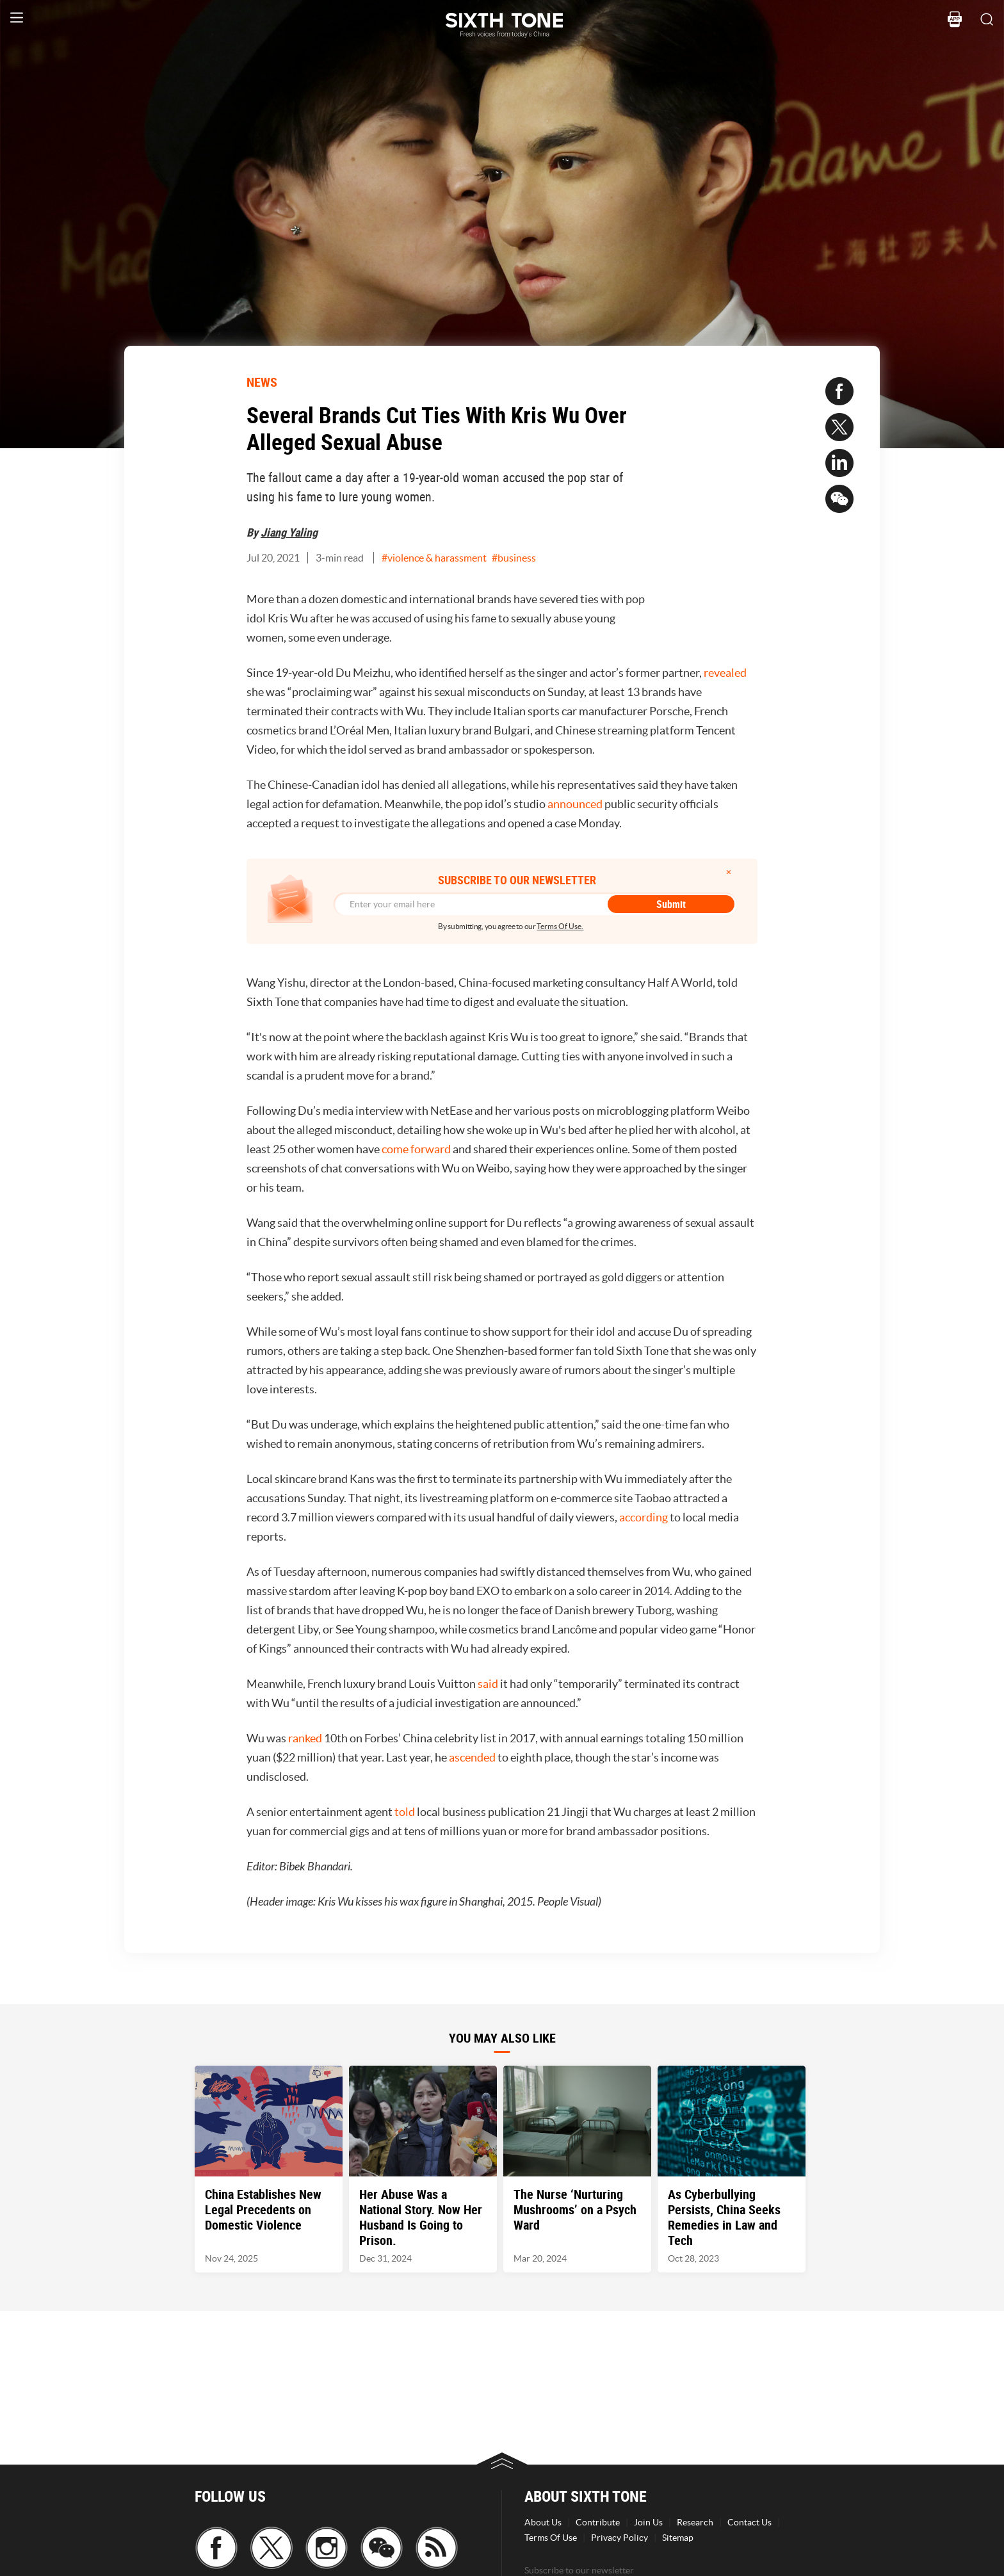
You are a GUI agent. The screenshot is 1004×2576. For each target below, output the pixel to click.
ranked (305, 1738)
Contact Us (749, 2522)
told (404, 1812)
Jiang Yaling (289, 532)
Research (695, 2522)
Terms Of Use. (560, 926)
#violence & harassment (434, 557)
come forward (416, 1149)
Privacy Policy (619, 2537)
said (488, 1683)
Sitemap (677, 2537)
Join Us (648, 2522)
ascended (472, 1757)
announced (575, 804)
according (643, 1517)
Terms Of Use (550, 2537)
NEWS (262, 382)
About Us (543, 2522)
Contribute (598, 2522)
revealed (725, 672)
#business (514, 557)
